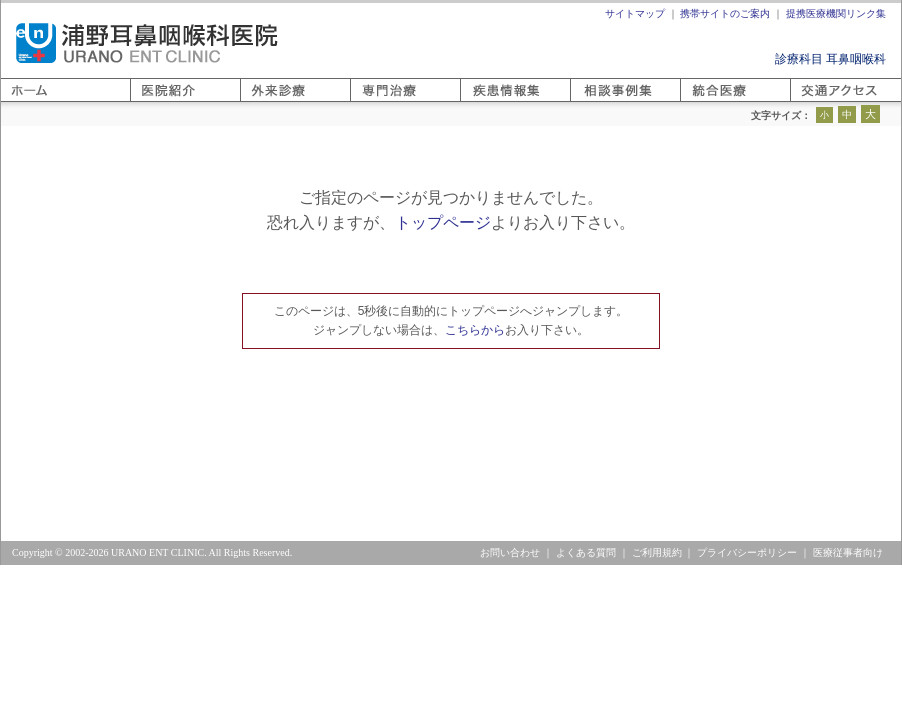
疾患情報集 (600, 101)
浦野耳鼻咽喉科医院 (147, 43)
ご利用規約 (657, 552)
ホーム (19, 101)
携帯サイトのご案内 (725, 13)
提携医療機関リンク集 (836, 13)
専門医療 (374, 101)
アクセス (814, 101)
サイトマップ (635, 13)
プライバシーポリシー (747, 552)
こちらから (475, 330)
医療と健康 (490, 101)
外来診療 (264, 101)
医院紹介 (154, 101)
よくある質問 (586, 552)
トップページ (443, 222)
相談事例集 (710, 101)
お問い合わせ (510, 552)
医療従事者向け (848, 552)
